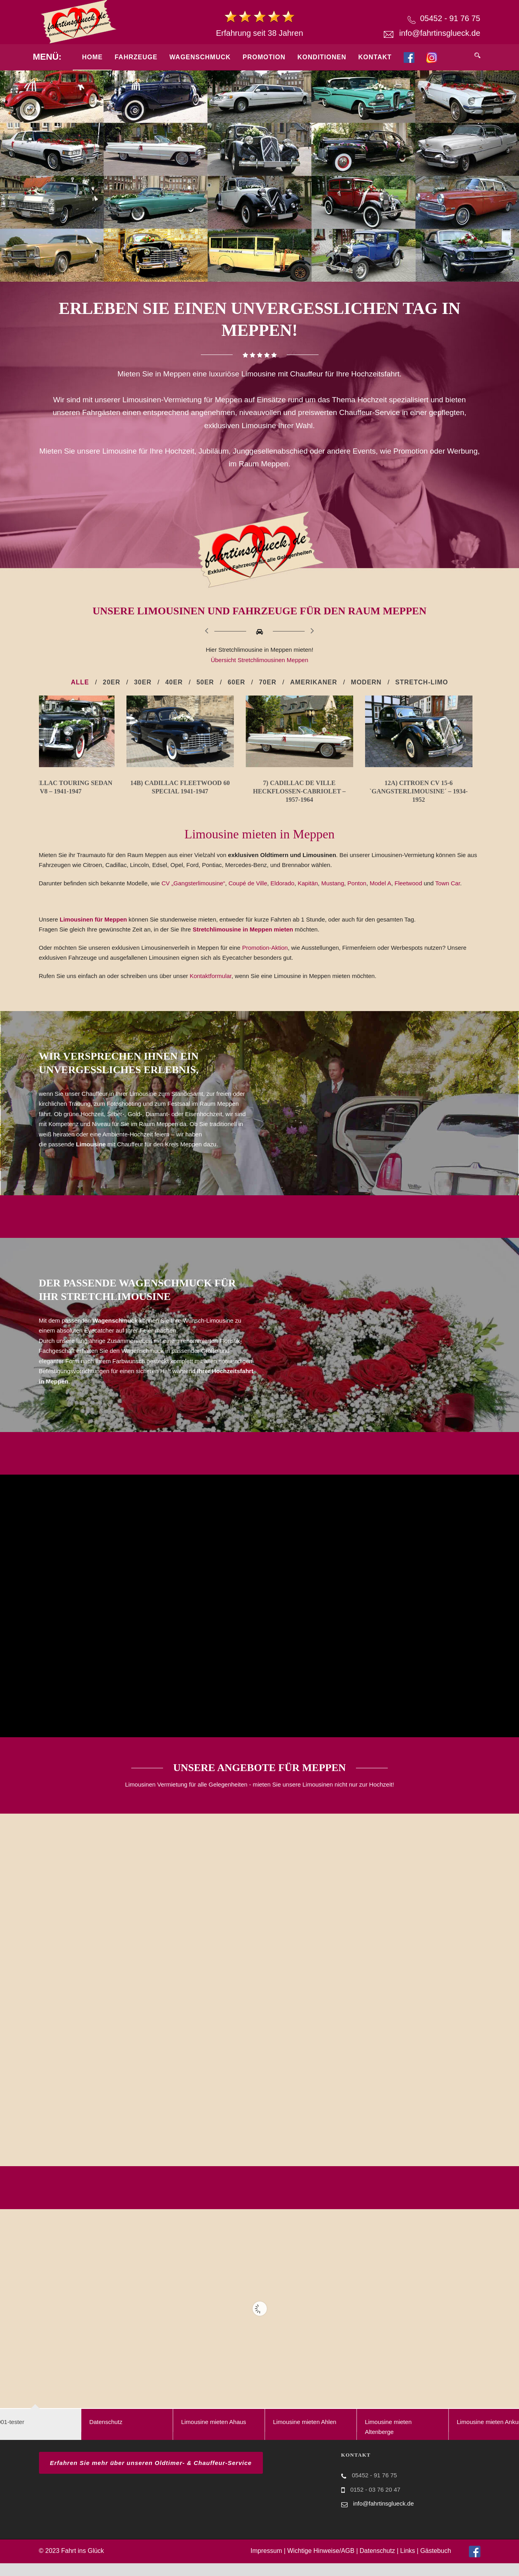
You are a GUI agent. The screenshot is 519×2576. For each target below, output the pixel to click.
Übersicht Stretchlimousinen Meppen (259, 660)
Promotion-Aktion (265, 960)
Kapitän (307, 895)
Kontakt (375, 57)
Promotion (264, 57)
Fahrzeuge (136, 57)
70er (267, 682)
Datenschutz (377, 2563)
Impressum (266, 2563)
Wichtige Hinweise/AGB (320, 2563)
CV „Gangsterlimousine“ (193, 895)
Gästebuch (435, 2563)
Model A (380, 895)
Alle (80, 682)
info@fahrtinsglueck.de (439, 33)
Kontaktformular (210, 988)
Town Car (447, 895)
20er (111, 682)
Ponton (357, 895)
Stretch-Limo (421, 682)
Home (92, 57)
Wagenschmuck (200, 57)
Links (407, 2563)
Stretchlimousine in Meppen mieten (243, 942)
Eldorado (282, 895)
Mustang (332, 895)
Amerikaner (313, 682)
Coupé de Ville (247, 895)
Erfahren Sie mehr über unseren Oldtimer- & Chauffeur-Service (151, 2475)
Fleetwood (408, 895)
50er (205, 682)
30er (143, 682)
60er (236, 682)
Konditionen (321, 57)
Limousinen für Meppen (93, 932)
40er (174, 682)
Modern (366, 682)
